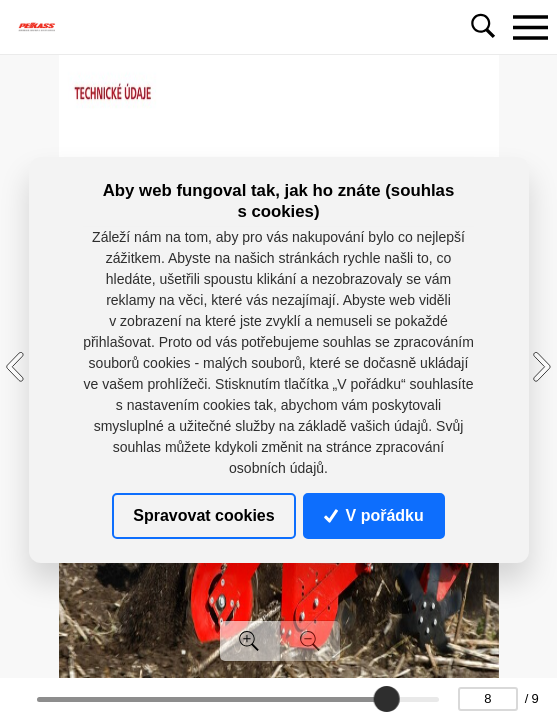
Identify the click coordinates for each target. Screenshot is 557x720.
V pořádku (374, 515)
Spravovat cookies (203, 515)
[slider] (387, 699)
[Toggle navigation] (530, 27)
